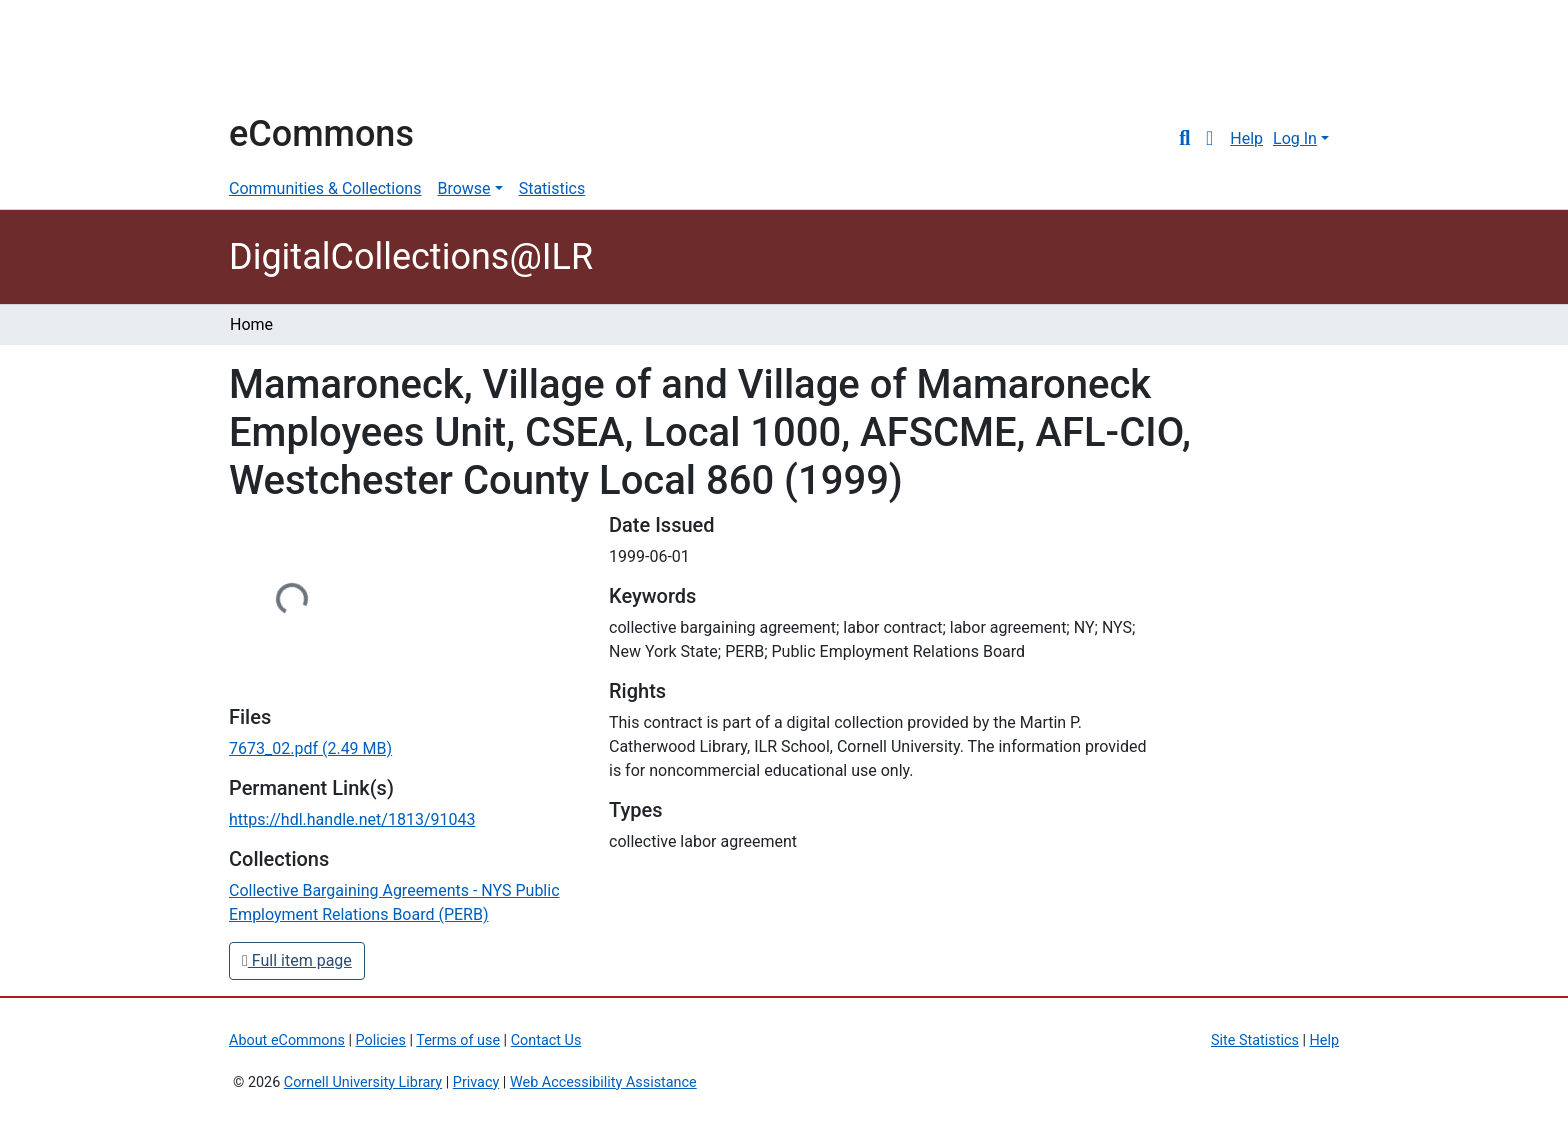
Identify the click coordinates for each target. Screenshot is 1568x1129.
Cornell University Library (363, 1082)
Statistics (552, 188)
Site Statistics (1255, 1040)
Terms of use (458, 1040)
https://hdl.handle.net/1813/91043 (352, 819)
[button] (1209, 139)
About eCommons (287, 1040)
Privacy (476, 1082)
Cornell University (279, 58)
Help (1246, 138)
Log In (1295, 138)
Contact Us (546, 1040)
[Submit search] (1184, 139)
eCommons (321, 134)
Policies (381, 1040)
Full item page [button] (297, 960)
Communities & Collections (325, 188)
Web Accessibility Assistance (603, 1082)
